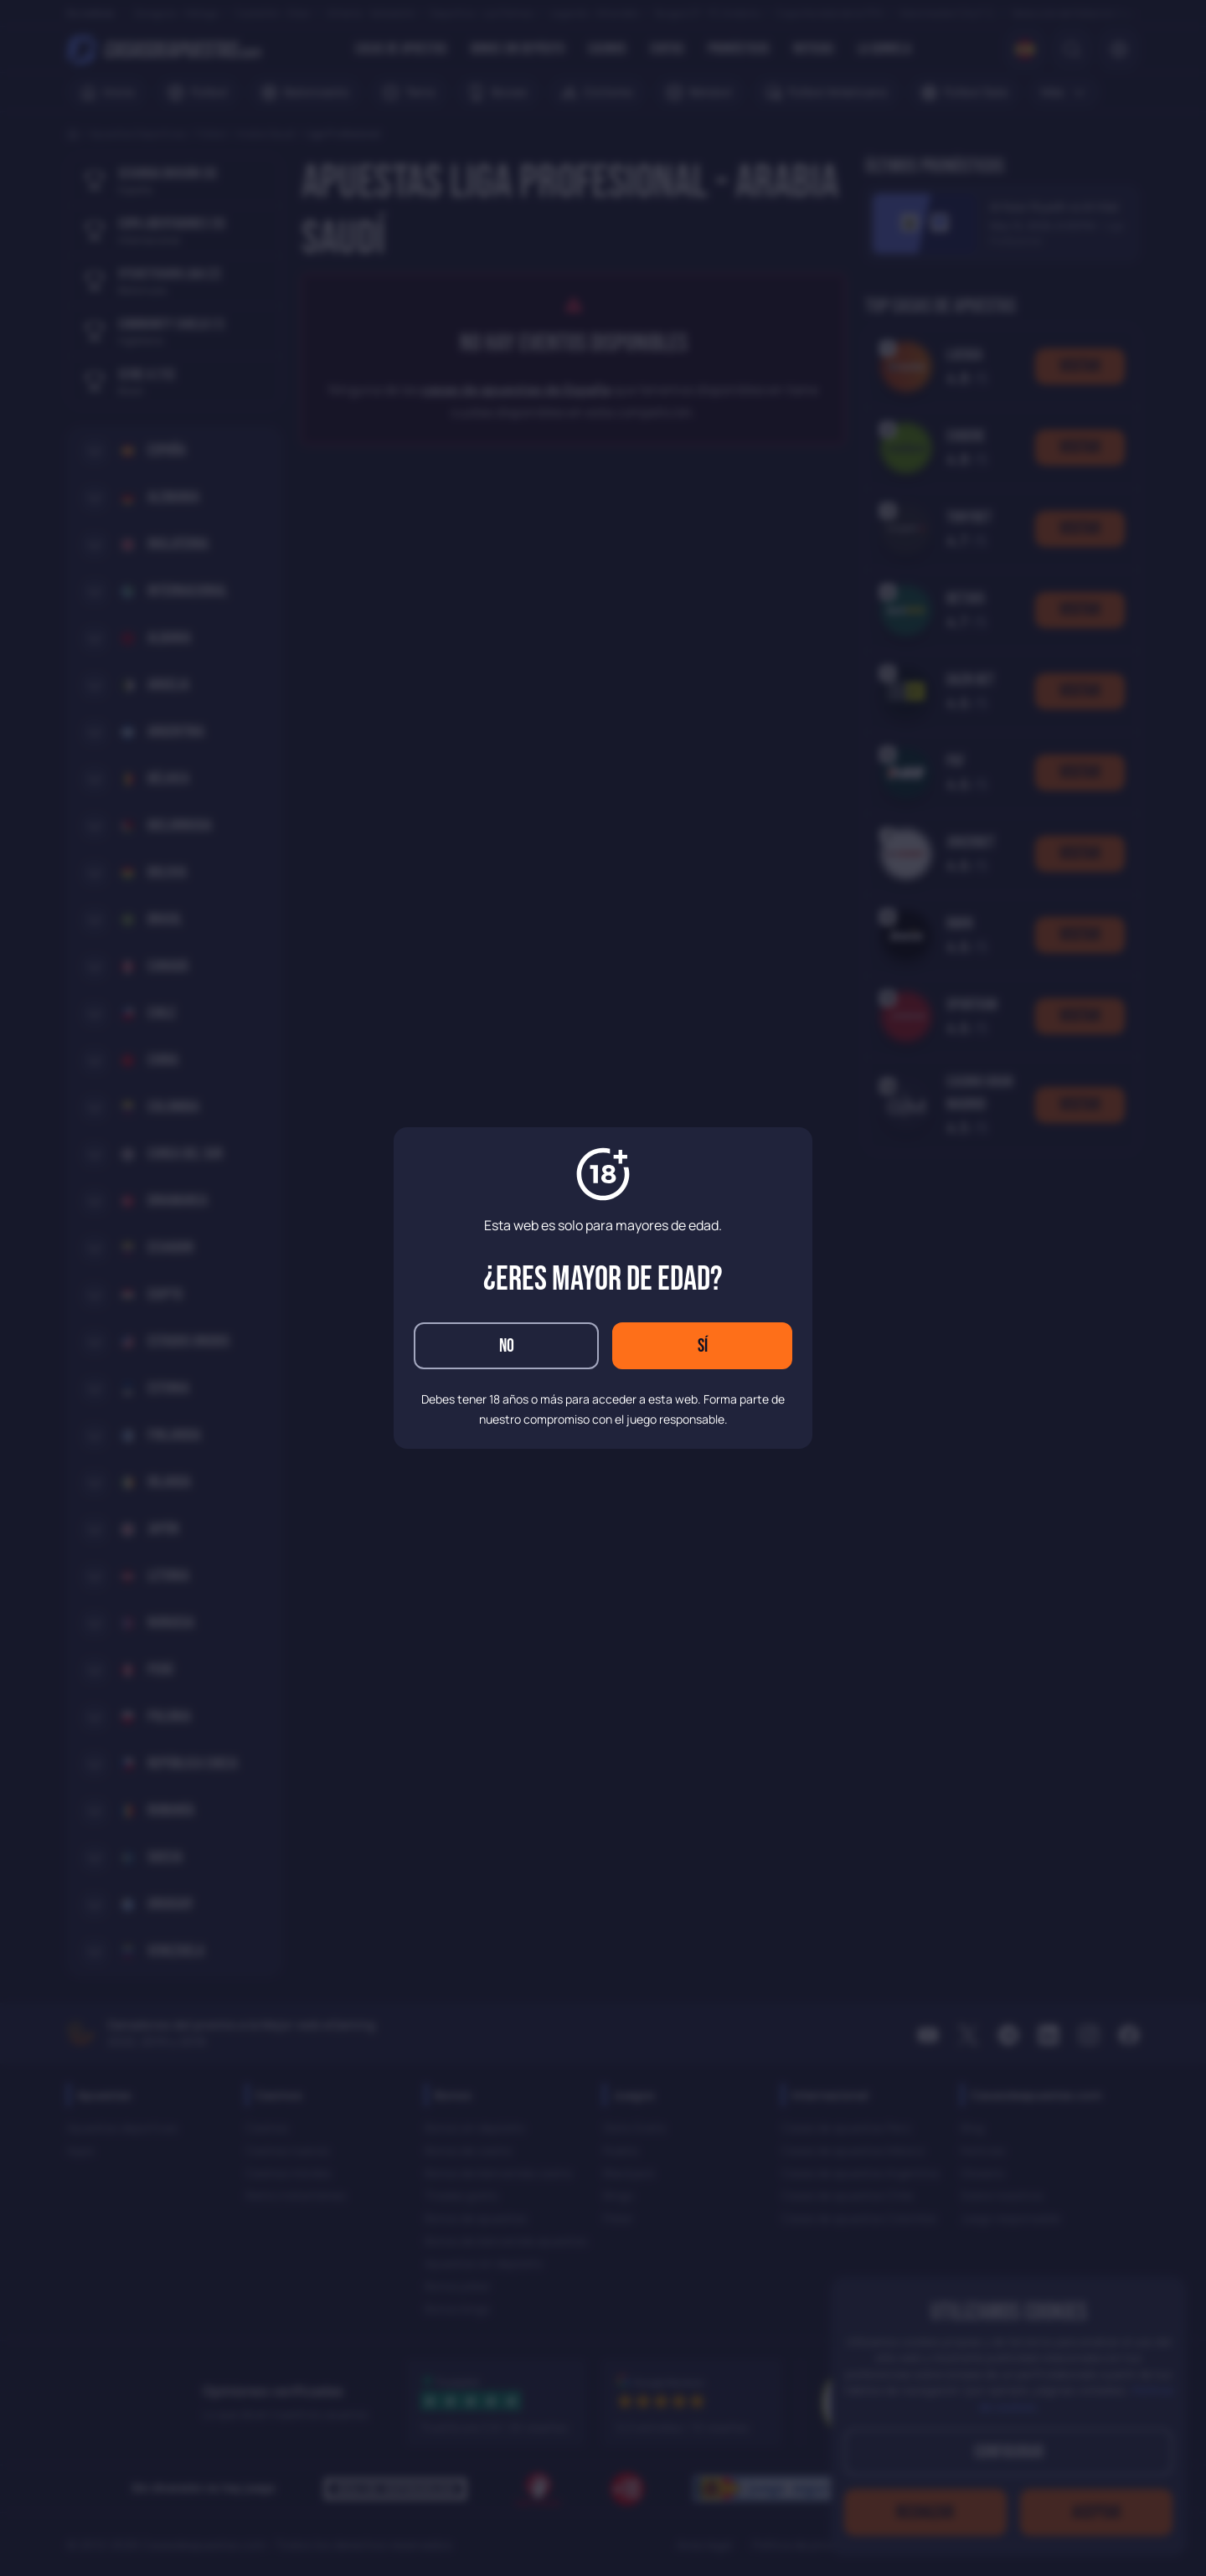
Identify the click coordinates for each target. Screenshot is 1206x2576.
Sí (703, 1346)
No (506, 1346)
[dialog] (603, 1288)
